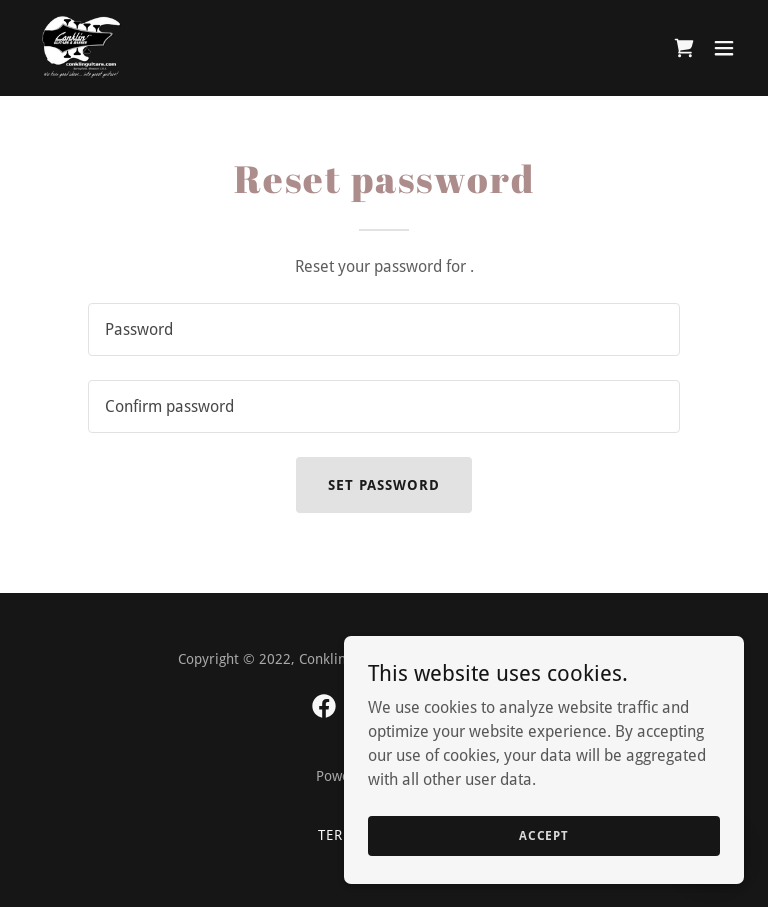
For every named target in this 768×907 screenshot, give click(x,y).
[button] (724, 48)
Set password (384, 485)
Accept (544, 876)
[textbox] (384, 329)
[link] (82, 48)
